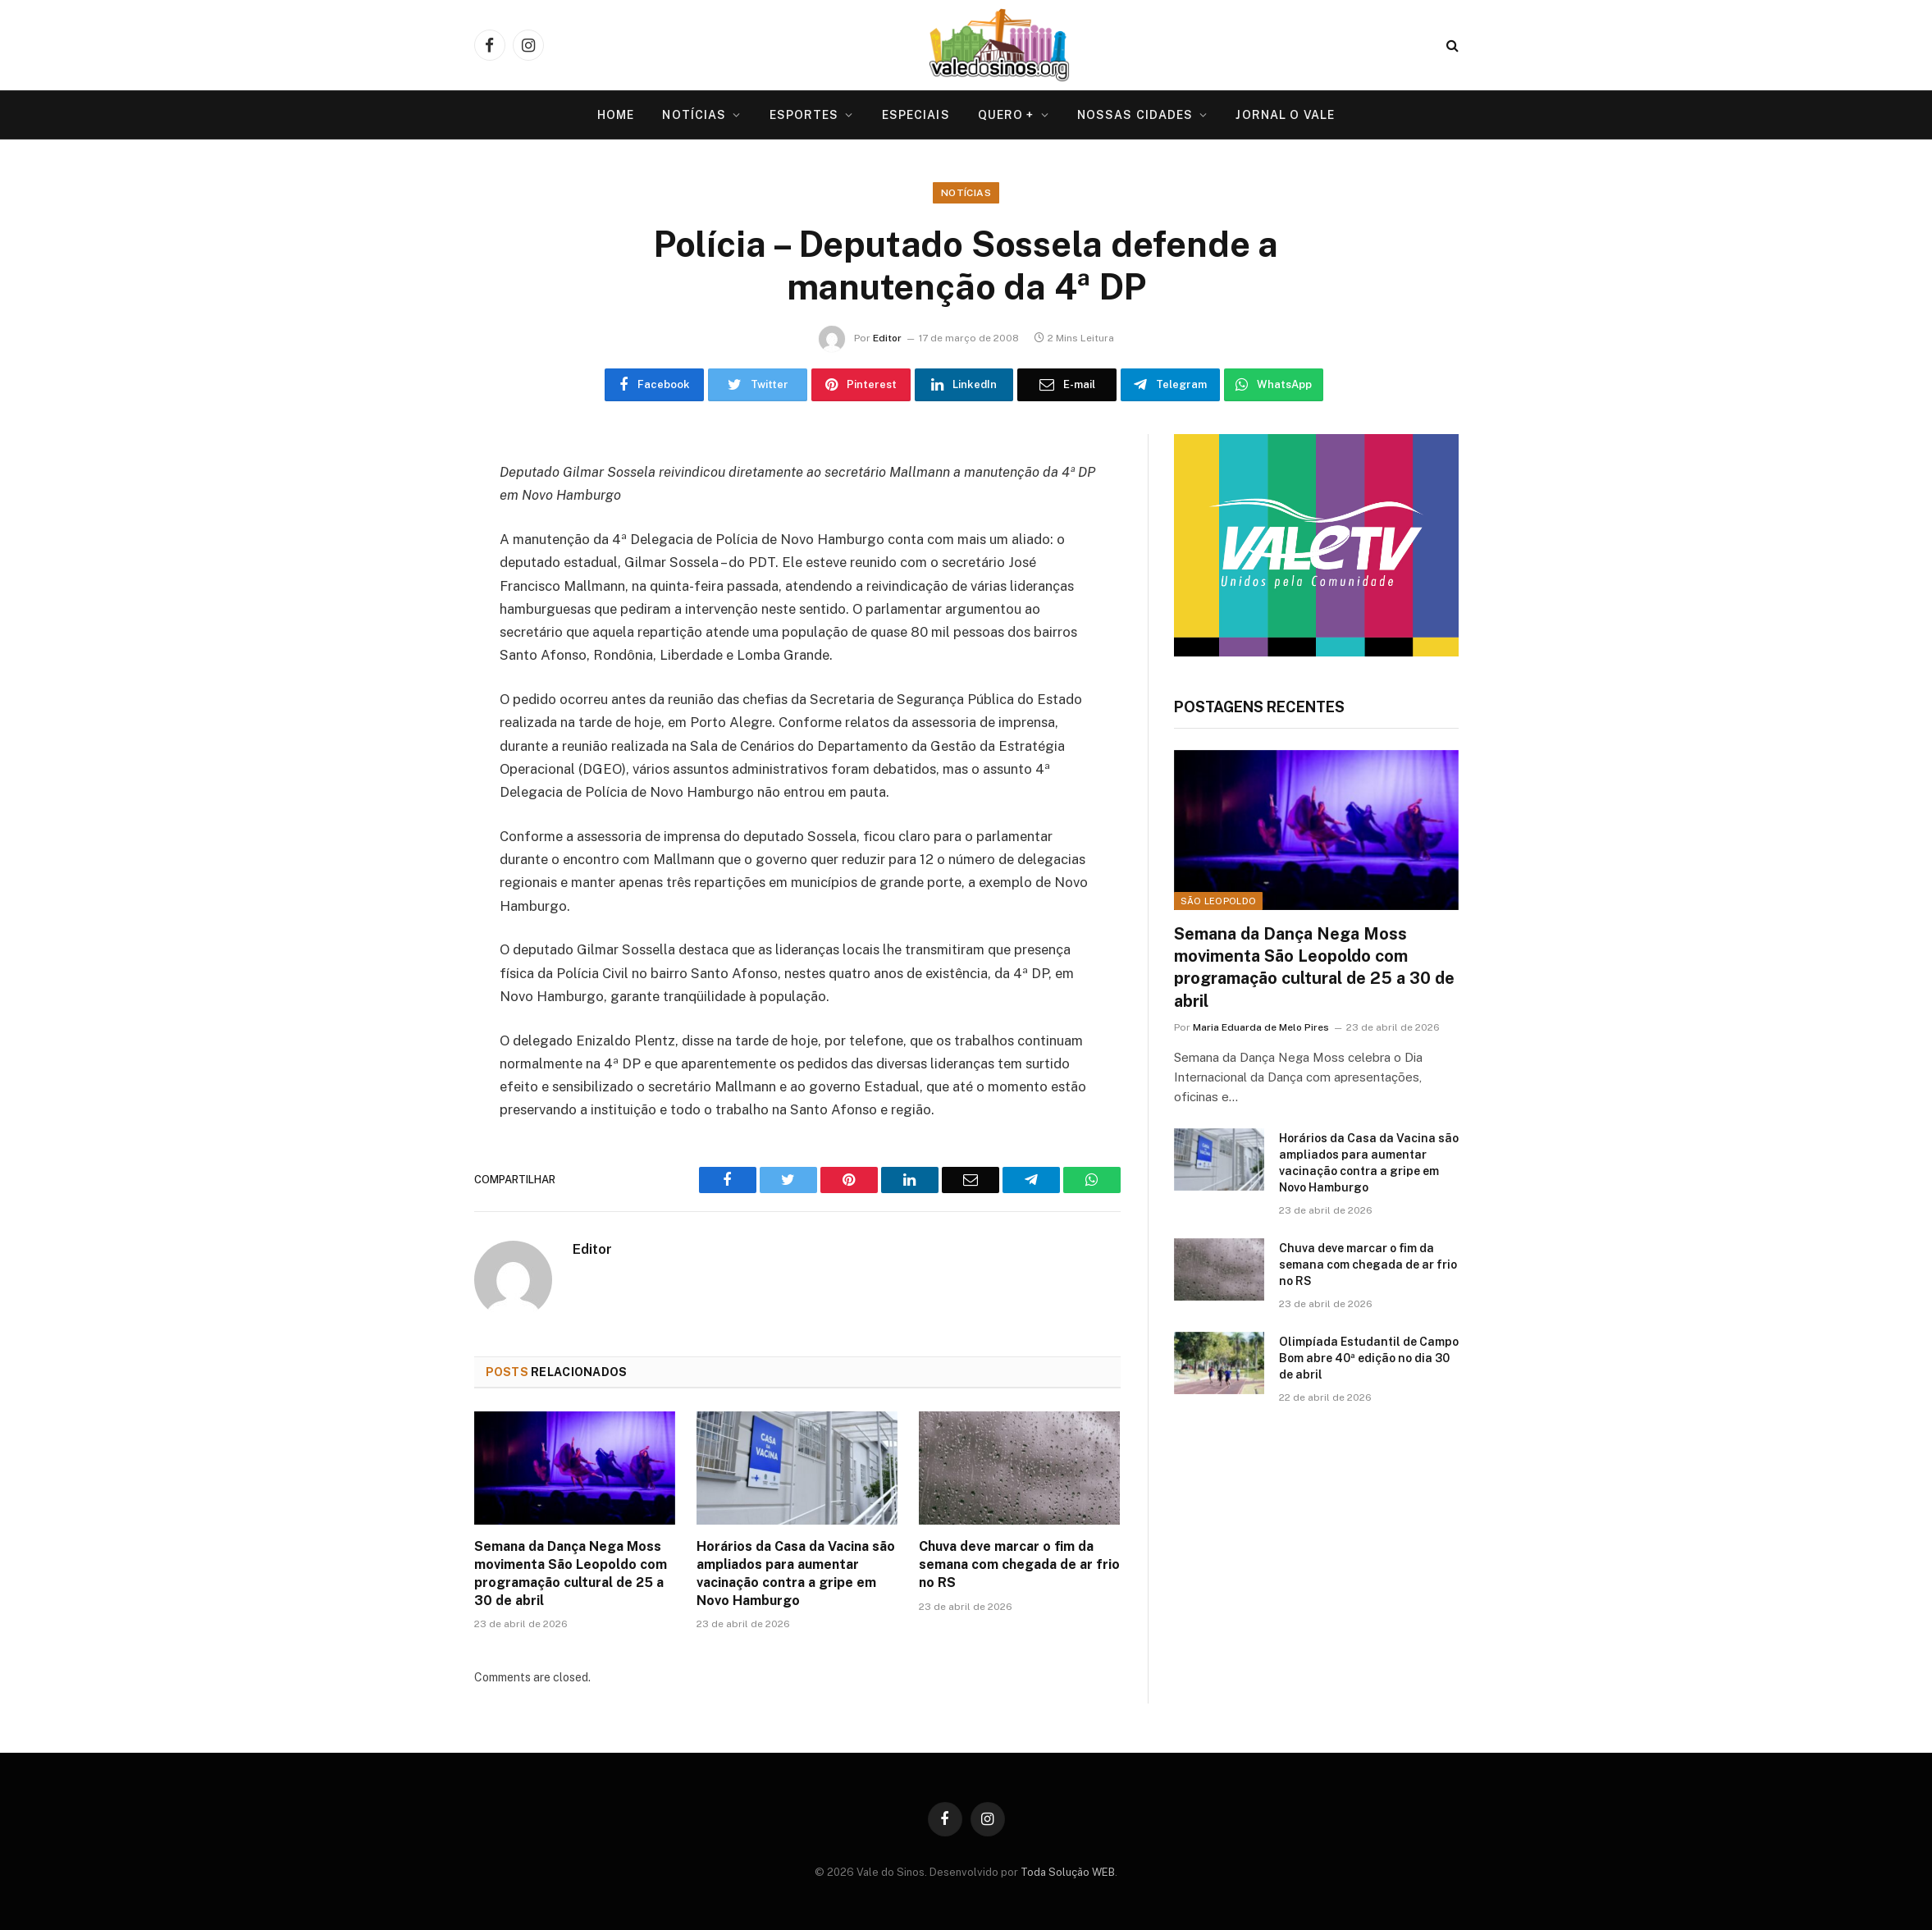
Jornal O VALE (1285, 114)
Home (615, 114)
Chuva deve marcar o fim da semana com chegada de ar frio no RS (1019, 1564)
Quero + (1006, 114)
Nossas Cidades (1135, 114)
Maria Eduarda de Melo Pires (1261, 1027)
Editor (887, 338)
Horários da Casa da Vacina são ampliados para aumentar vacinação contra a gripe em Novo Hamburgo (796, 1573)
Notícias (694, 114)
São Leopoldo (1219, 901)
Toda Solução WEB (1068, 1872)
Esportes (804, 114)
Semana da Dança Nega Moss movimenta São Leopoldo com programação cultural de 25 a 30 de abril (570, 1573)
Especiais (916, 114)
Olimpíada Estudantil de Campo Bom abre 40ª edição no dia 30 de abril (1369, 1358)
